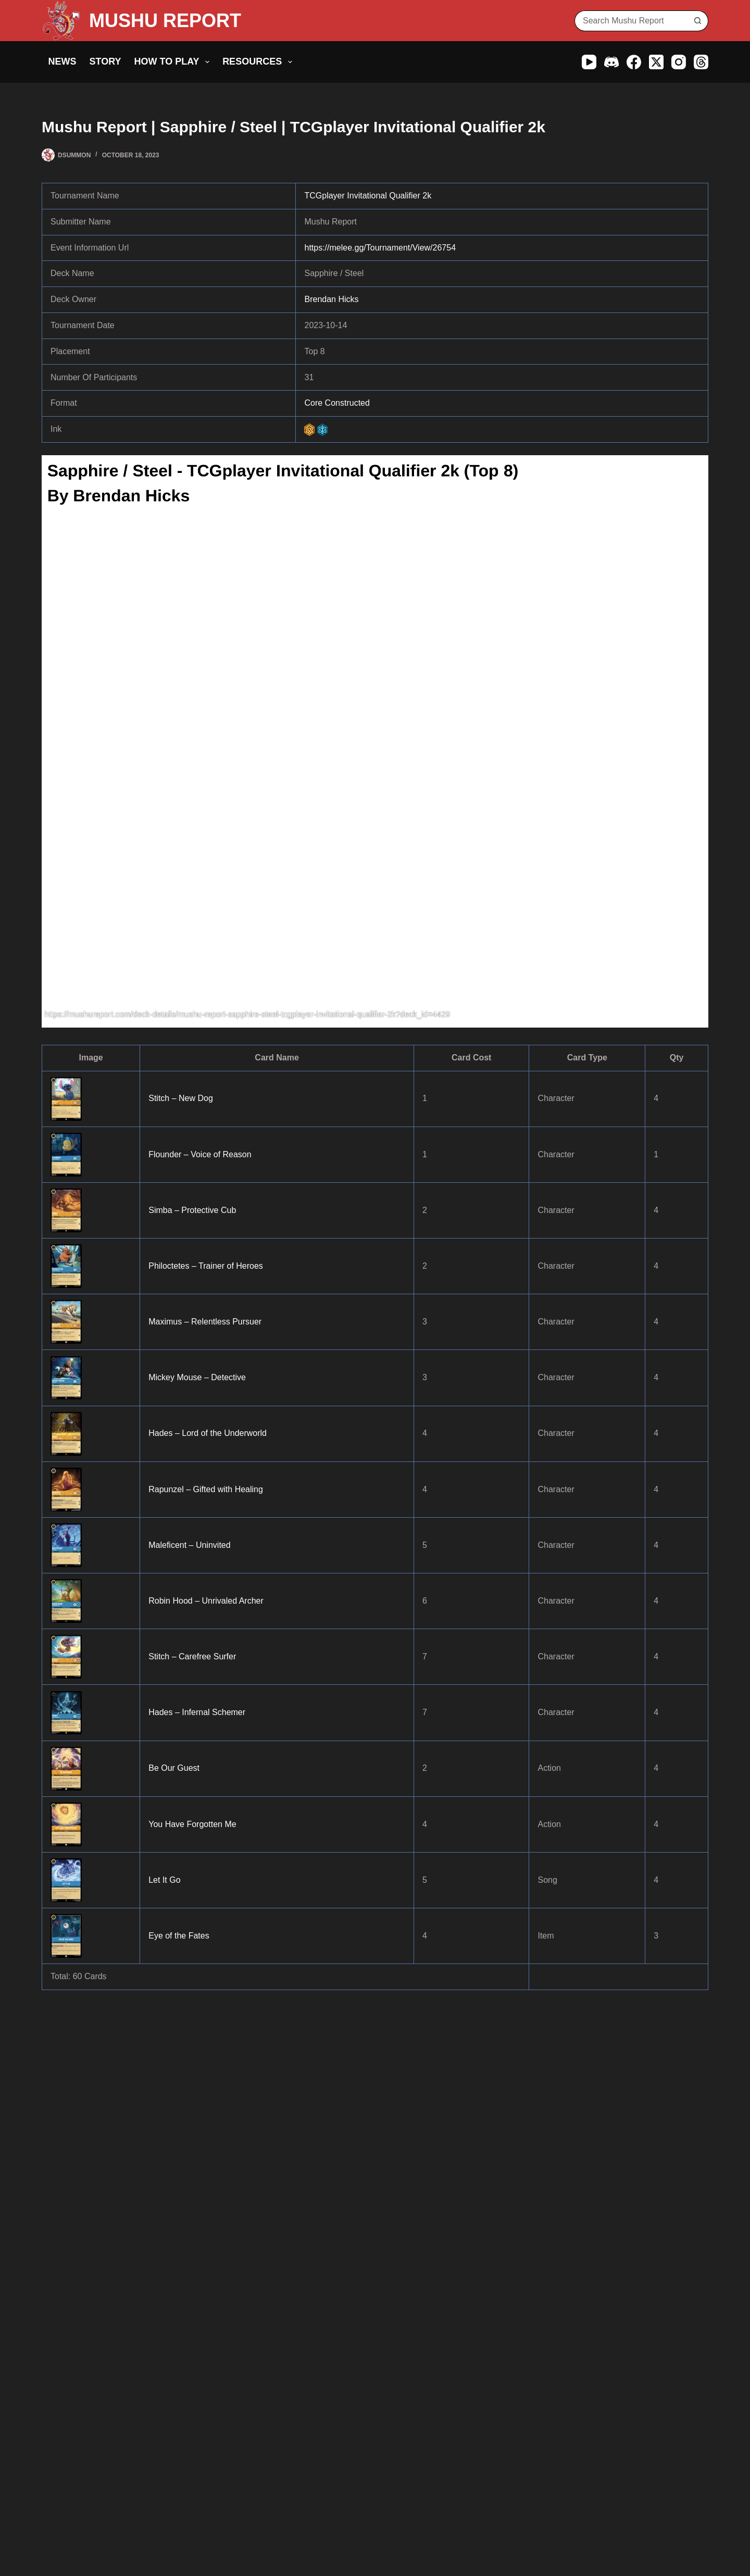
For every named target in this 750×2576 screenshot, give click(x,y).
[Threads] (701, 62)
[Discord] (611, 62)
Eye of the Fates (178, 1935)
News (62, 61)
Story (105, 61)
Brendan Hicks (331, 299)
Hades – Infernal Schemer (196, 1712)
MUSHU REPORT (165, 20)
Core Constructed (336, 402)
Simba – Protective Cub (192, 1210)
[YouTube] (589, 62)
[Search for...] (631, 20)
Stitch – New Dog (180, 1098)
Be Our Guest (173, 1768)
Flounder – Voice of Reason (199, 1154)
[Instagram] (678, 62)
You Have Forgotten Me (192, 1824)
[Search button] (698, 20)
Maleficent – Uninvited (189, 1545)
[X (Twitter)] (656, 62)
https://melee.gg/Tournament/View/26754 (380, 247)
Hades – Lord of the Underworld (207, 1433)
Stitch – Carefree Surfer (192, 1656)
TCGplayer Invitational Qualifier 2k (367, 195)
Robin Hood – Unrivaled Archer (206, 1600)
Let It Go (164, 1879)
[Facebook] (634, 62)
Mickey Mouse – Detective (197, 1377)
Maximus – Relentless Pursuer (204, 1321)
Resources (259, 62)
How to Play (174, 62)
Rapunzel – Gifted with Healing (205, 1489)
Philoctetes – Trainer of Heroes (205, 1265)
